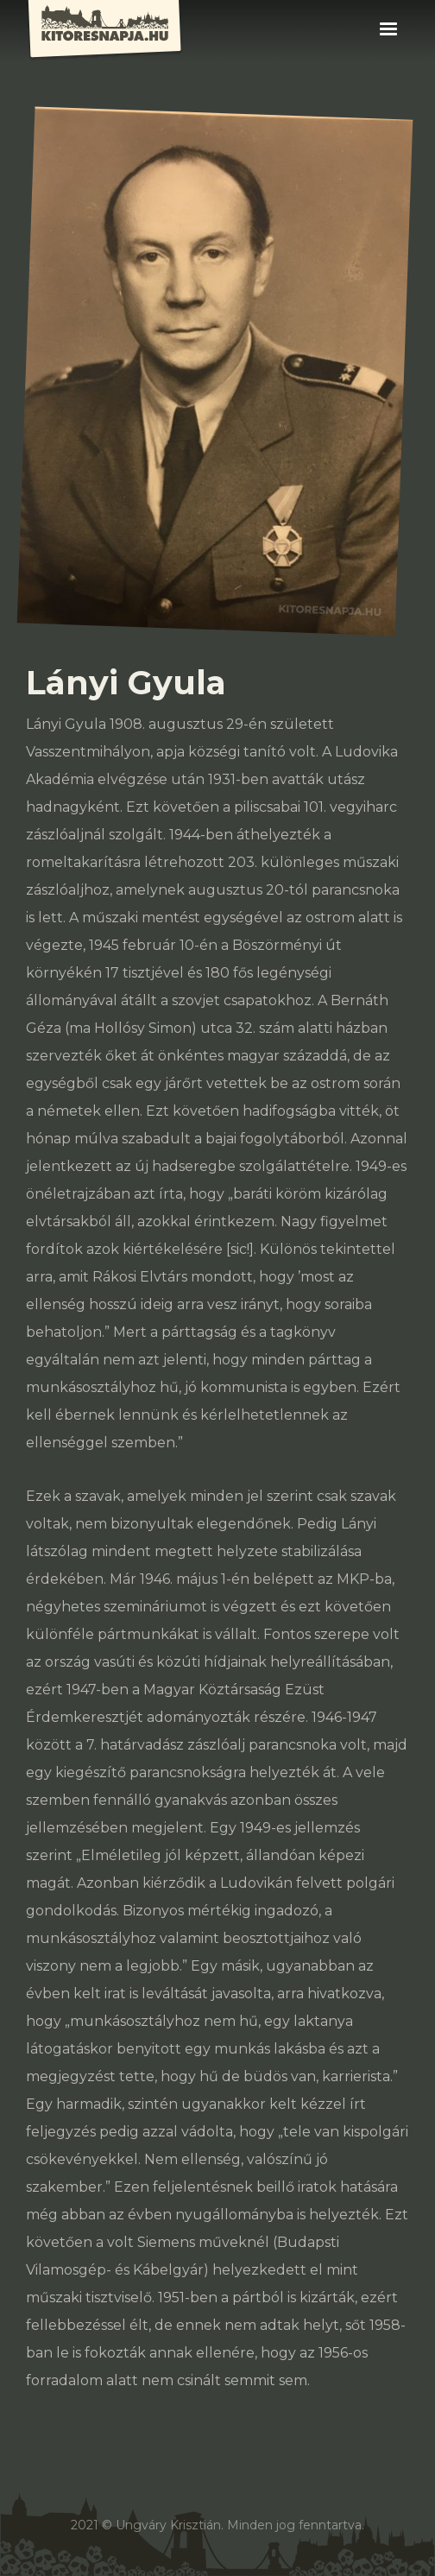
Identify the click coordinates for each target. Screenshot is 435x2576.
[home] (116, 30)
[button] (388, 29)
